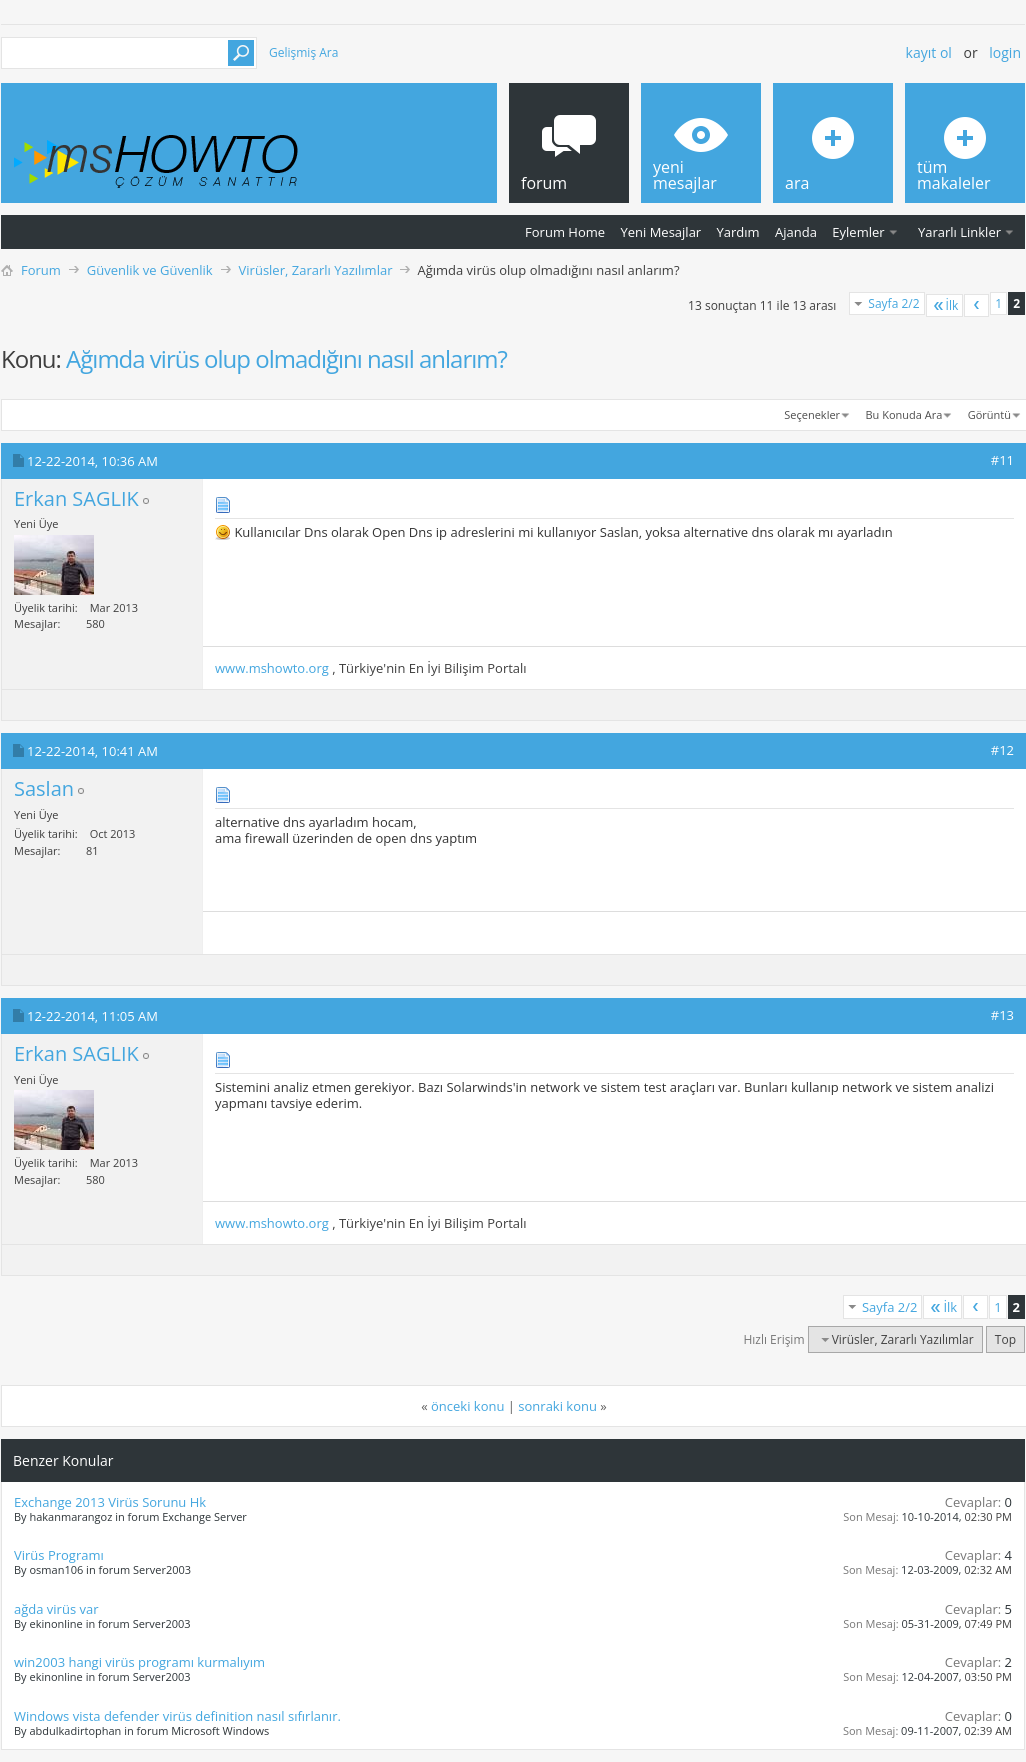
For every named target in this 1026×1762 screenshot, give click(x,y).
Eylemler (858, 232)
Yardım (738, 232)
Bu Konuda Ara (904, 414)
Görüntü (989, 414)
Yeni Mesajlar (660, 232)
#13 (1002, 1015)
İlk (945, 305)
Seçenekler (812, 414)
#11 (1002, 460)
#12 (1002, 750)
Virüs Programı (59, 1555)
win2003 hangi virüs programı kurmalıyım (139, 1662)
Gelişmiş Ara (303, 52)
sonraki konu (557, 1406)
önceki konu (467, 1406)
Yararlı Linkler (959, 232)
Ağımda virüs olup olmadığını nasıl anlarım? (286, 358)
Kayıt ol (929, 52)
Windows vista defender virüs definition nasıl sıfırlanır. (177, 1716)
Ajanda (796, 232)
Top (1005, 1339)
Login (1005, 52)
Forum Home (565, 232)
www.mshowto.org (272, 668)
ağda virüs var (56, 1609)
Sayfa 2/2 (893, 303)
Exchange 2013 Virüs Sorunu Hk (110, 1502)
